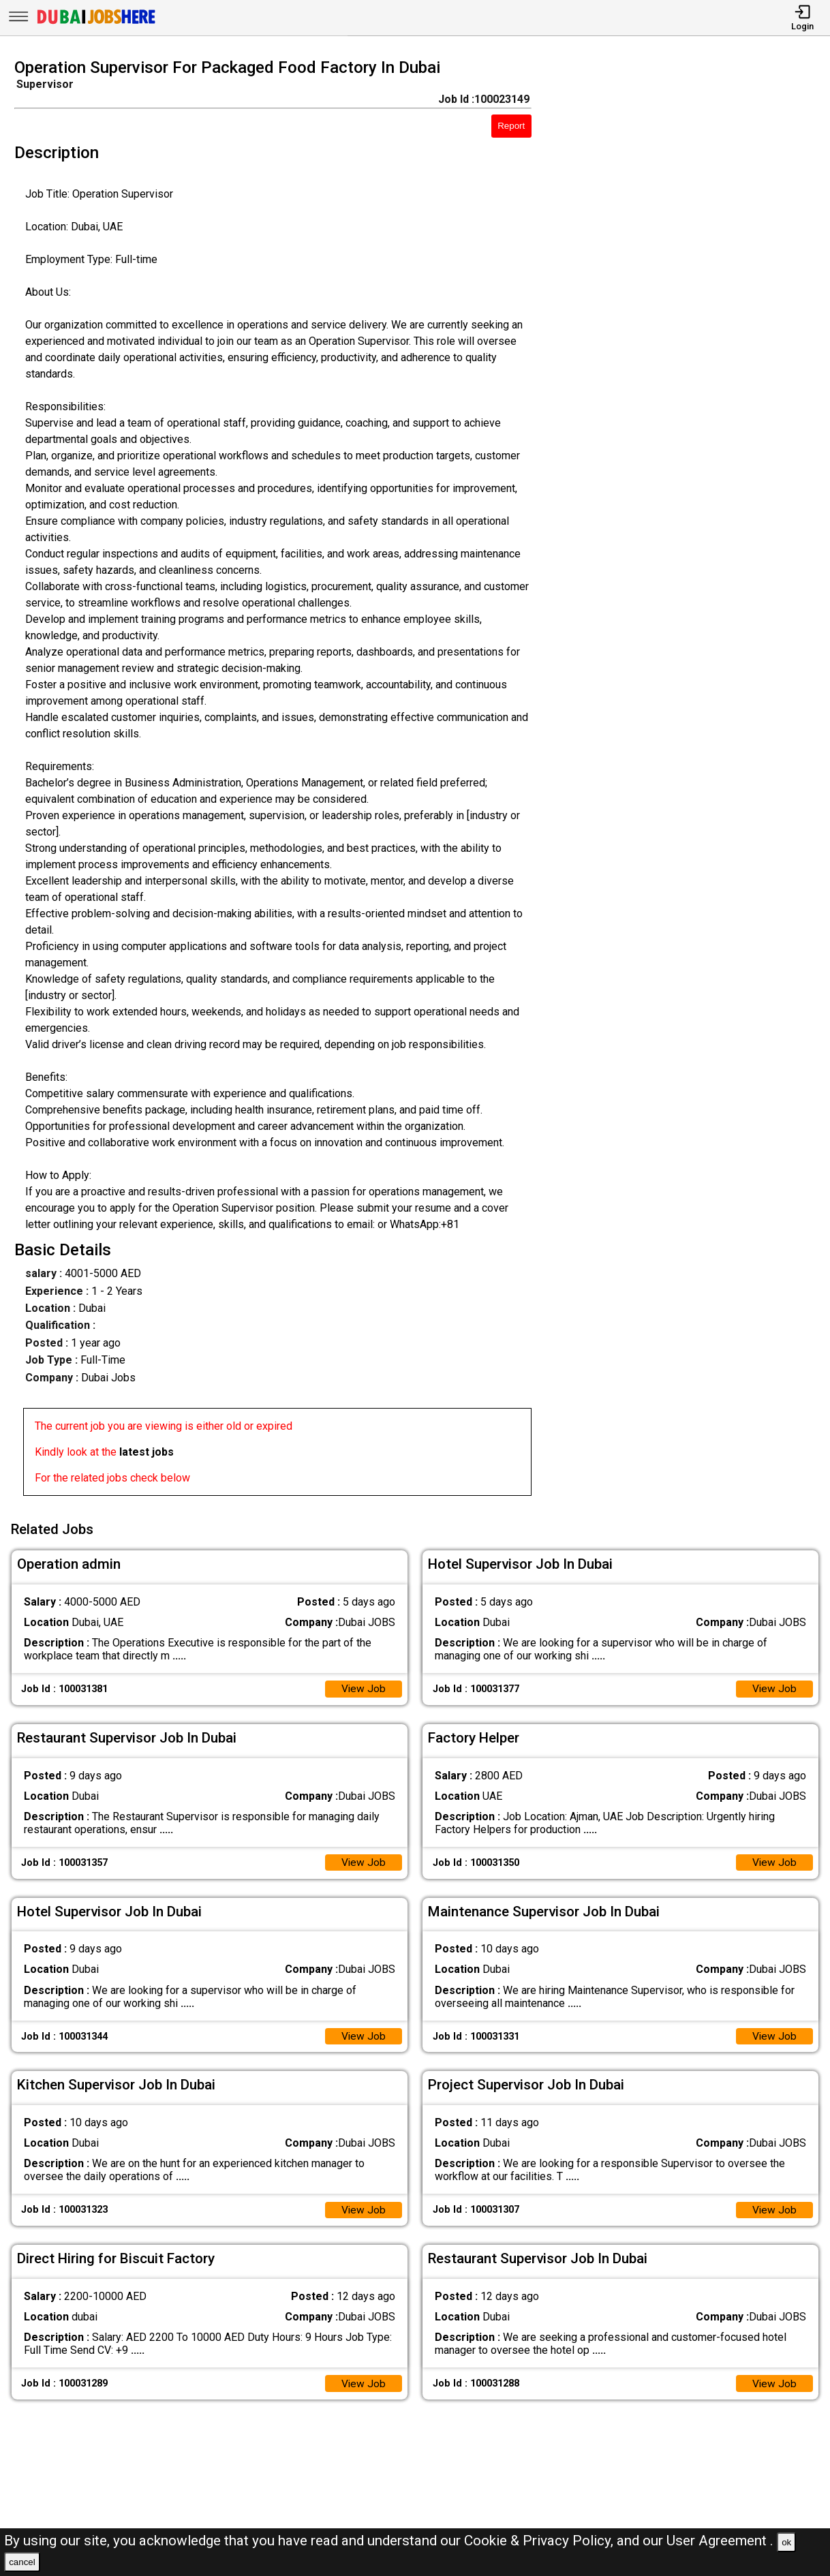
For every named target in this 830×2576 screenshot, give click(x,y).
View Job (363, 1687)
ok (786, 2542)
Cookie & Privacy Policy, (540, 2540)
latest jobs (146, 1451)
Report (511, 126)
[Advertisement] (691, 781)
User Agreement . (719, 2540)
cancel (22, 2562)
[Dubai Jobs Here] (96, 22)
